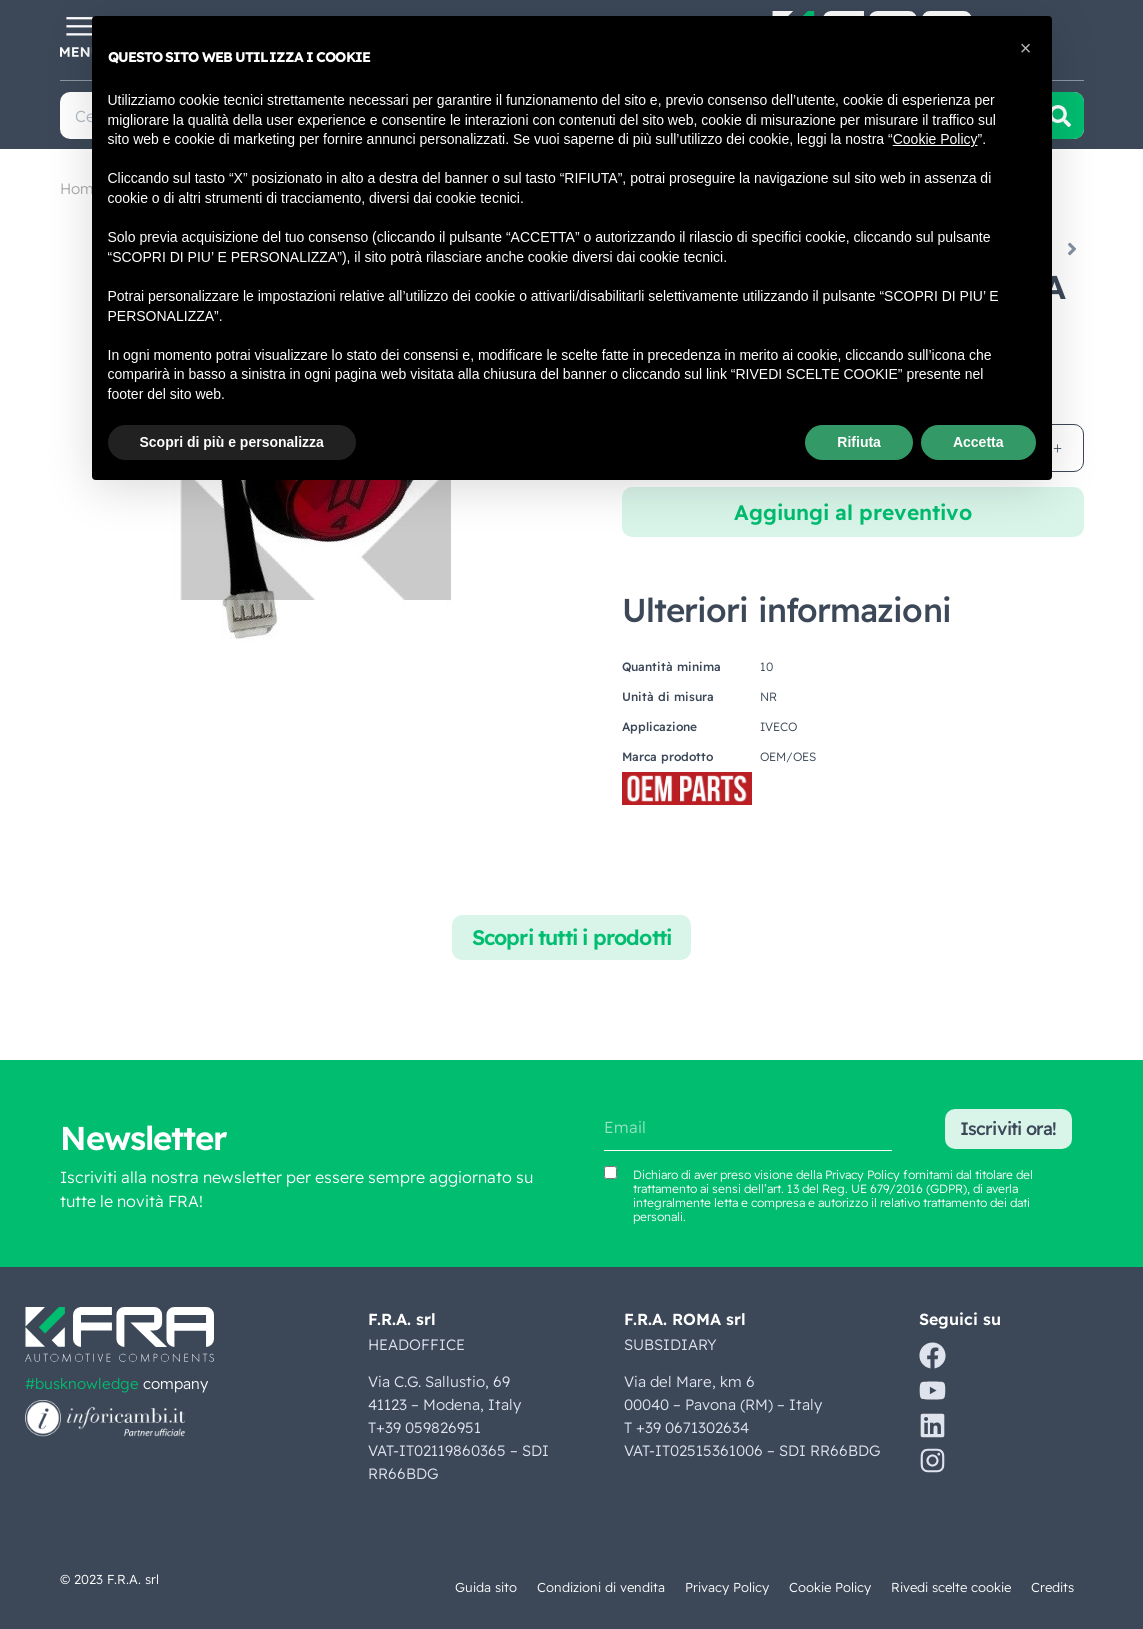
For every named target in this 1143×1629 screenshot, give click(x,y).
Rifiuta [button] (859, 442)
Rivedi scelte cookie (951, 1587)
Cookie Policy (830, 1587)
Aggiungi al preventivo (853, 512)
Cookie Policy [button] (935, 139)
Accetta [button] (978, 442)
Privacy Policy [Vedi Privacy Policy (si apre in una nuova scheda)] (862, 1174)
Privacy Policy (727, 1587)
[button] (1026, 48)
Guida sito (486, 1587)
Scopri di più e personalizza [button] (232, 442)
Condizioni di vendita (601, 1587)
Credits (1052, 1587)
